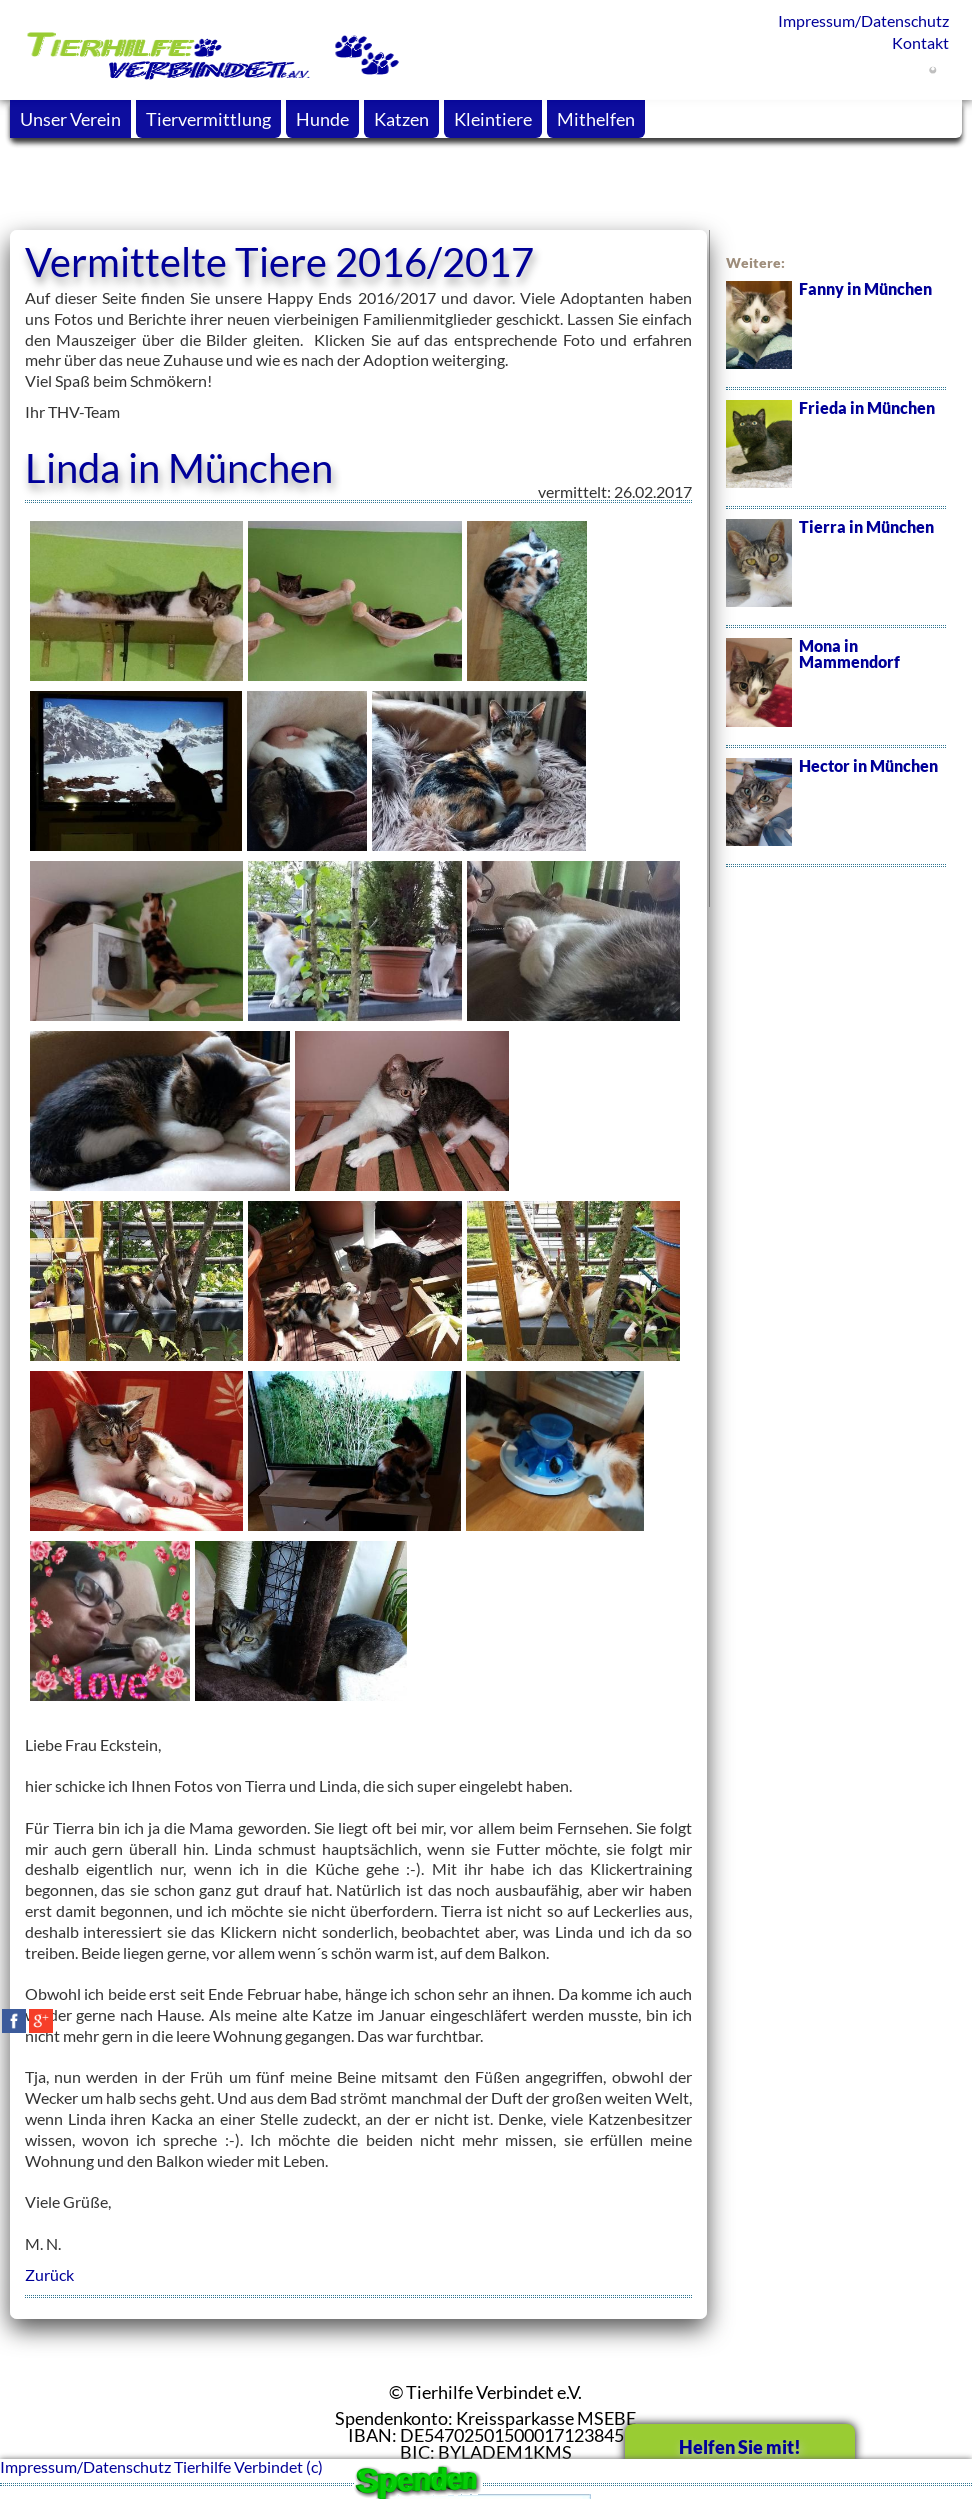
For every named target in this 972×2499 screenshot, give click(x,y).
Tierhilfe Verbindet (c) (248, 2466)
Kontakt (920, 42)
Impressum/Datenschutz (863, 20)
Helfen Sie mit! (740, 2447)
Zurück (49, 2274)
